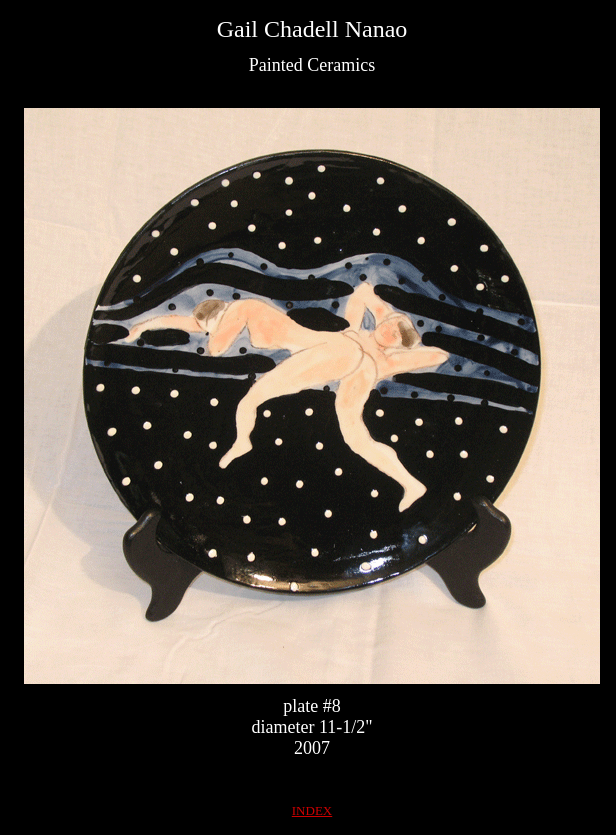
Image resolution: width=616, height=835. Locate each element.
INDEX (312, 810)
